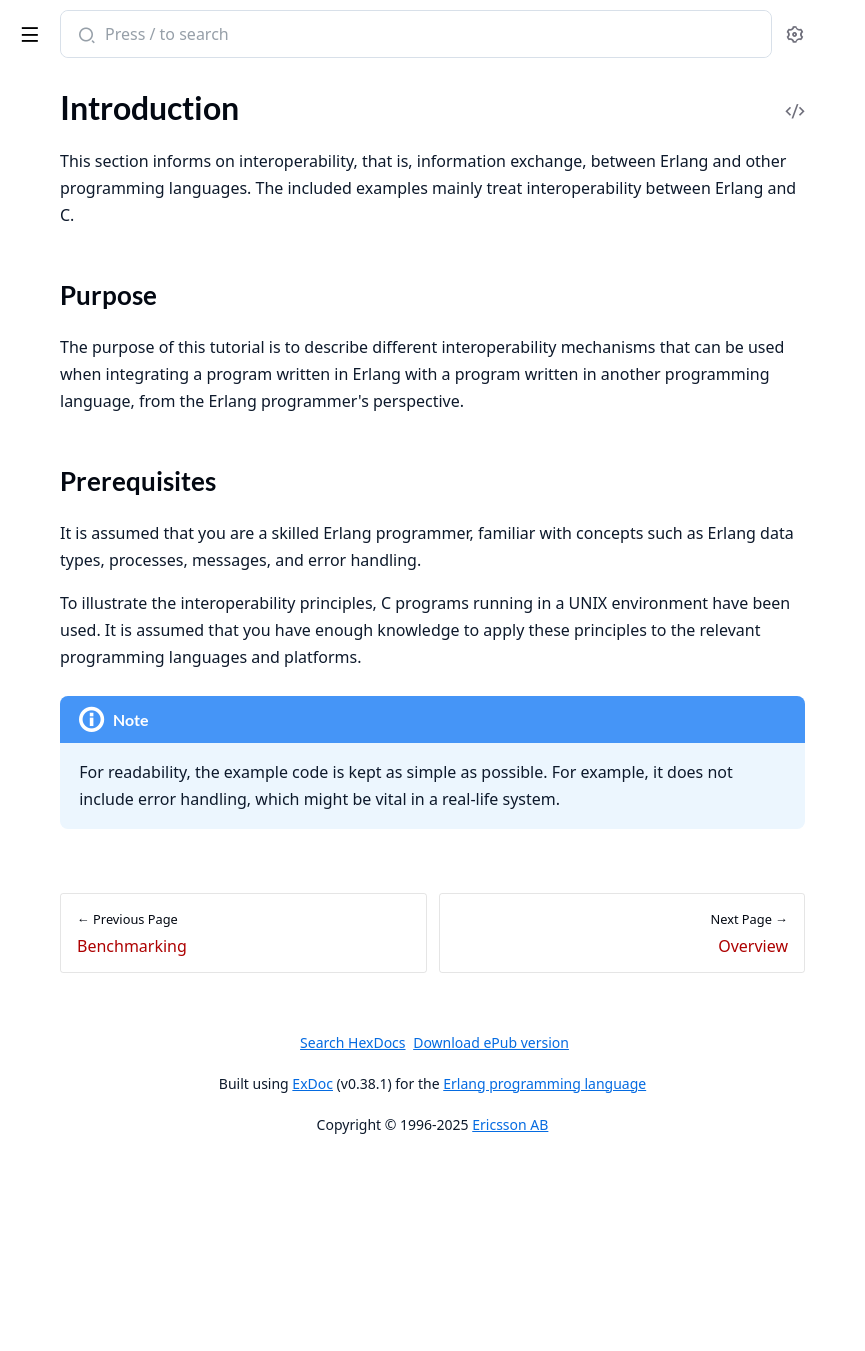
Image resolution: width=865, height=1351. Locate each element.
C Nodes (43, 1025)
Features (44, 224)
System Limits (61, 672)
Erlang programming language (694, 1272)
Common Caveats (75, 429)
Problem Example (74, 917)
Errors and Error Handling (102, 197)
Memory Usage (66, 645)
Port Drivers (56, 998)
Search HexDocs (502, 1232)
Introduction (58, 402)
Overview (47, 890)
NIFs (30, 1052)
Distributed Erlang (77, 278)
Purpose (64, 830)
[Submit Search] (384, 36)
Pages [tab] (36, 109)
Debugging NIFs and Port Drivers (128, 1079)
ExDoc (462, 1272)
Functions (48, 537)
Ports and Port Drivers (91, 332)
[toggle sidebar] (273, 31)
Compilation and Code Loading (120, 305)
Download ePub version (641, 1231)
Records (42, 170)
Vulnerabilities (64, 1286)
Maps (33, 483)
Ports (33, 944)
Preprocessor (60, 143)
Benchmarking (63, 726)
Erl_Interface (57, 971)
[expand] (280, 147)
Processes (48, 251)
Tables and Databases (88, 564)
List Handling (59, 510)
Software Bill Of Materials (102, 1217)
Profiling (43, 699)
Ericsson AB (660, 1313)
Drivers (39, 618)
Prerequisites (81, 854)
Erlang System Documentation (139, 36)
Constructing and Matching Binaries (138, 456)
